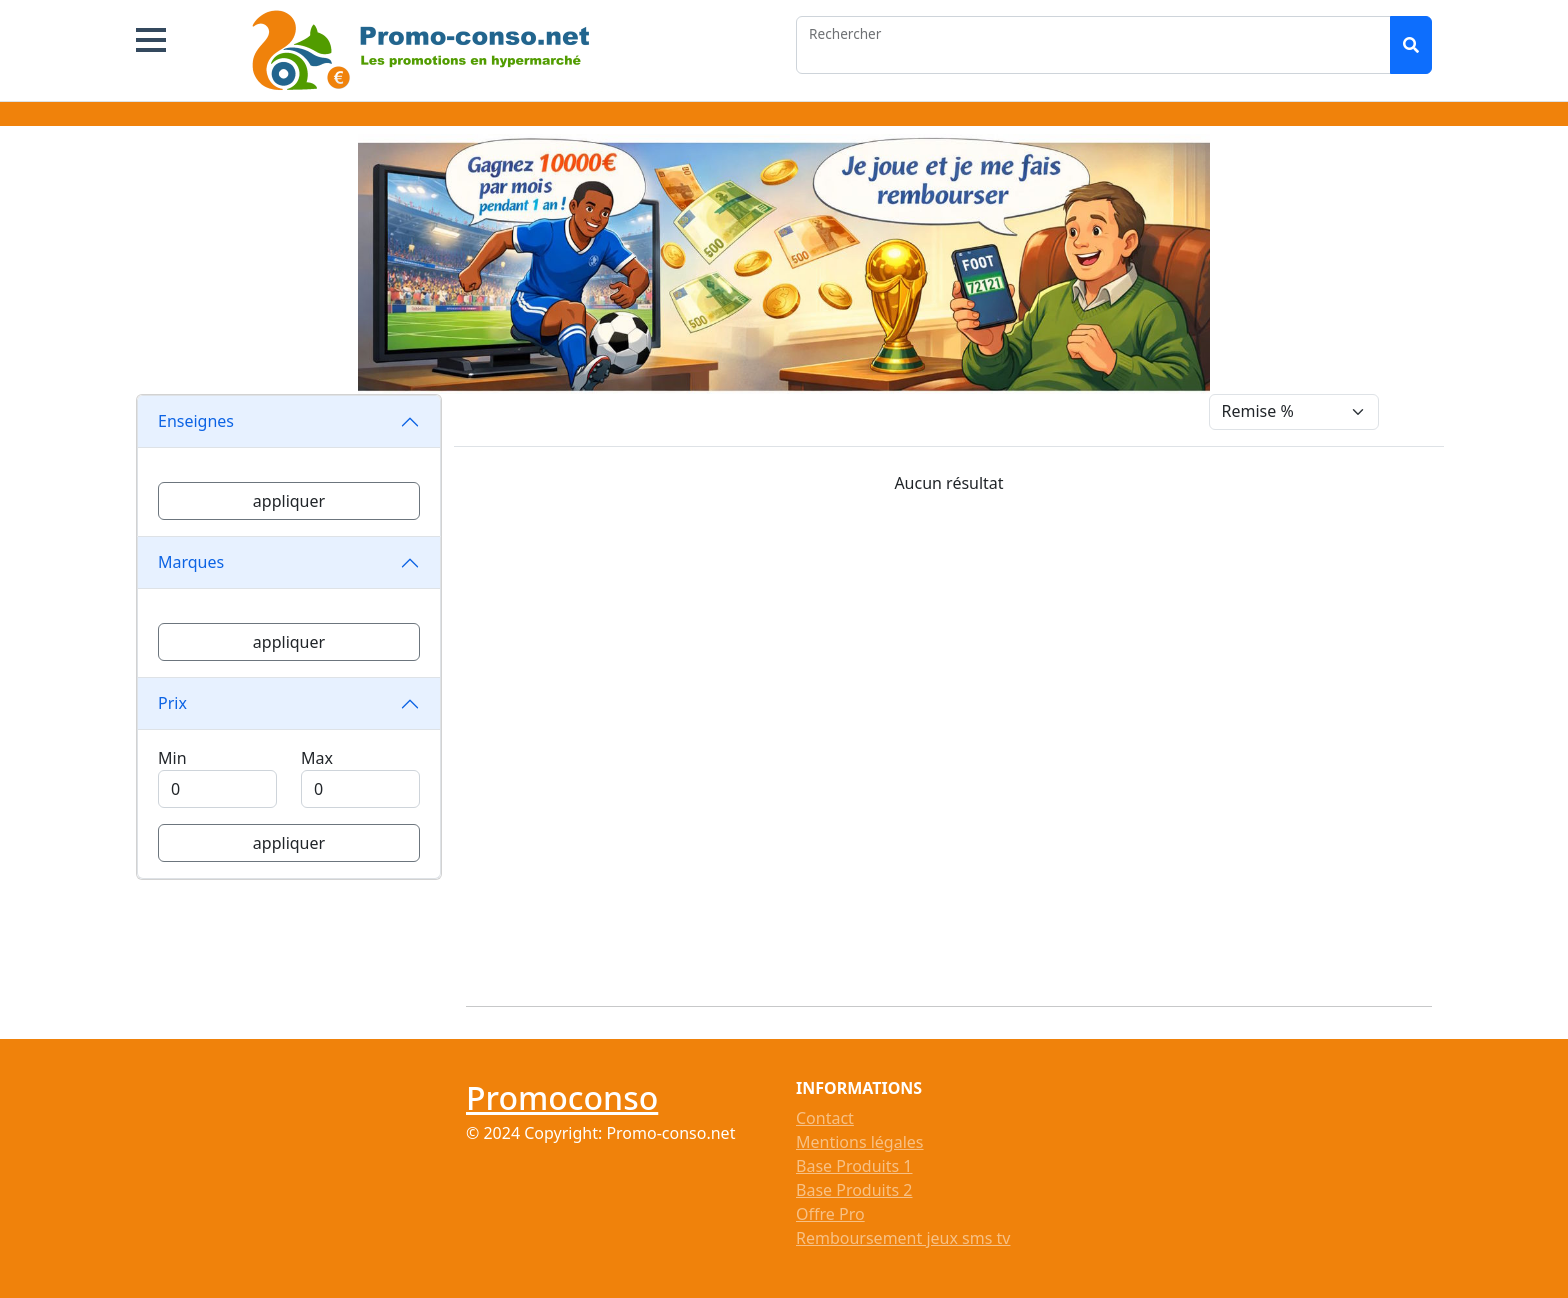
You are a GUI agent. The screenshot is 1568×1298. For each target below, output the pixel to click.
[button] (151, 40)
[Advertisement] (961, 742)
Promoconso (562, 1097)
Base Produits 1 (854, 1166)
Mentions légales (860, 1142)
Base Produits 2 (854, 1190)
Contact (825, 1118)
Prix (172, 703)
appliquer (289, 501)
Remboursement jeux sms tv (903, 1238)
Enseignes (196, 421)
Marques (191, 562)
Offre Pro (830, 1214)
